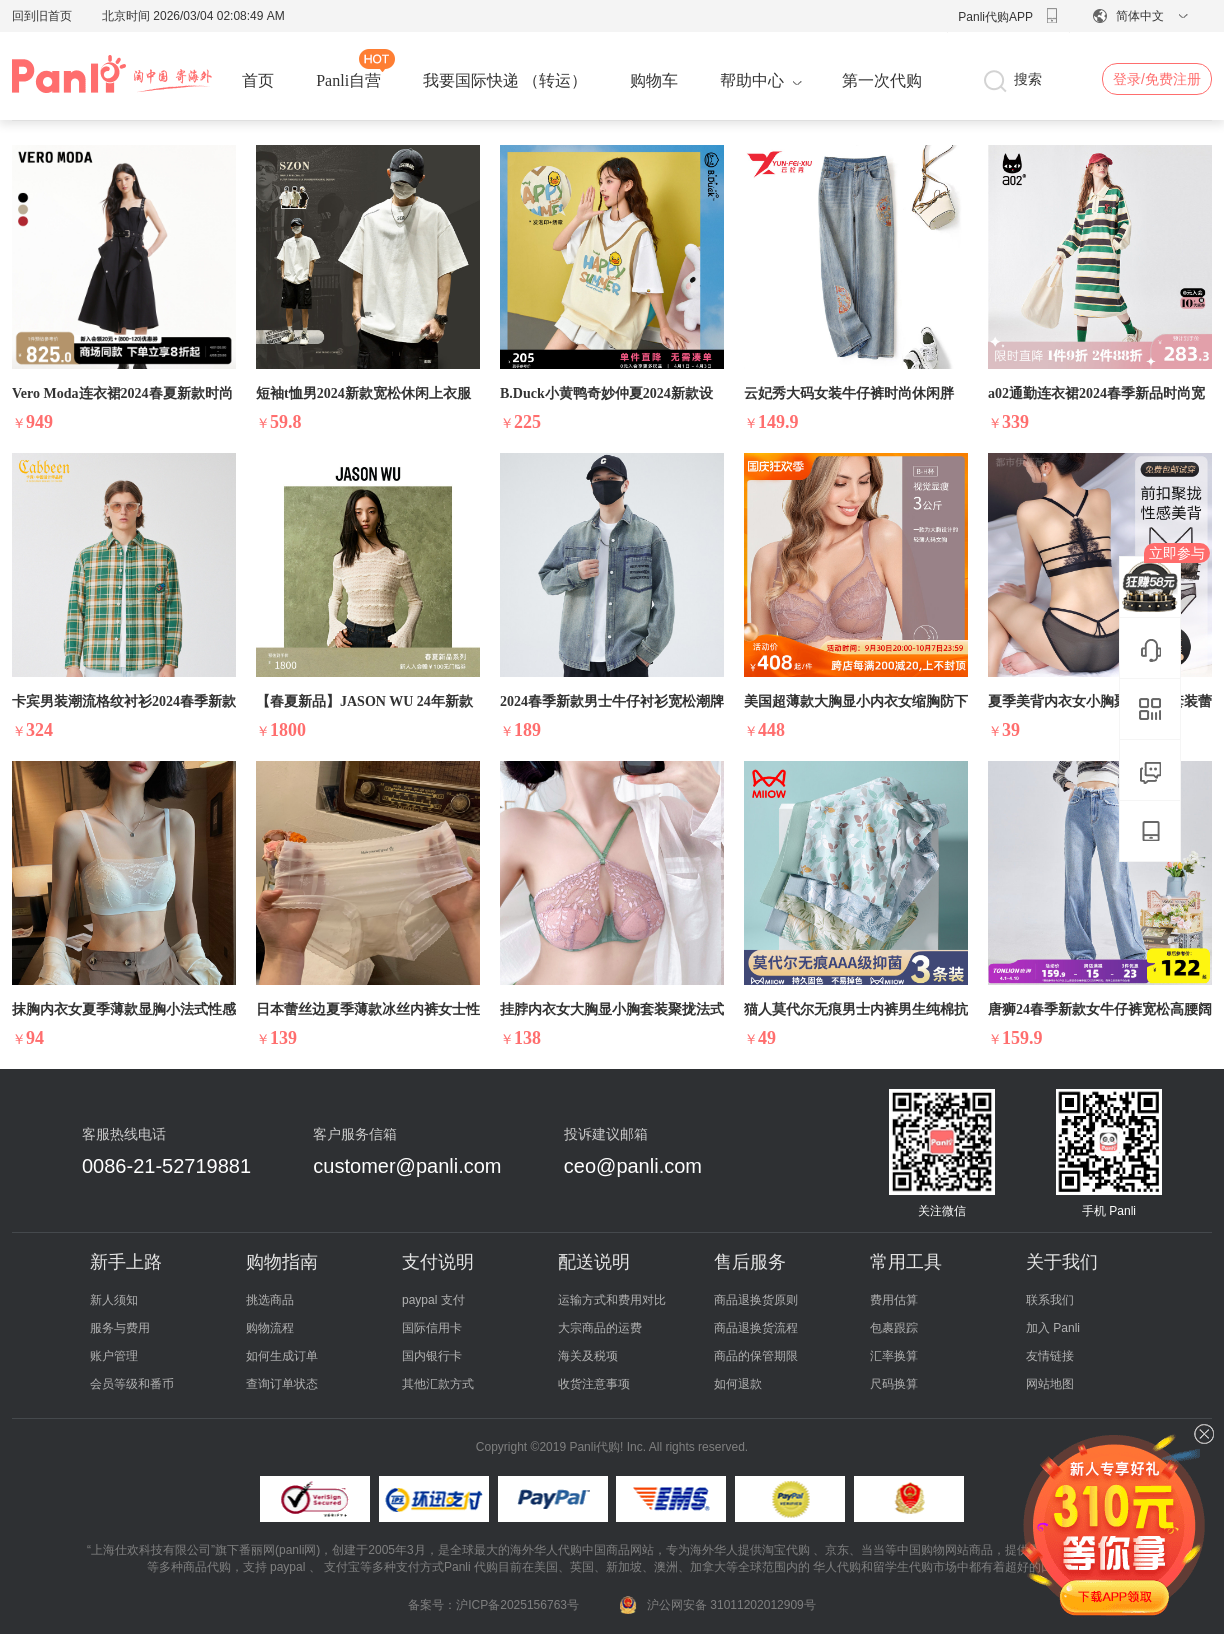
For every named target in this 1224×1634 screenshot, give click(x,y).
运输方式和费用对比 (612, 1300)
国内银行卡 (432, 1356)
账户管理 (114, 1356)
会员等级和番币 (132, 1384)
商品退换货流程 (756, 1328)
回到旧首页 (42, 16)
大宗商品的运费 (600, 1328)
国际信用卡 (432, 1328)
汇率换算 (894, 1356)
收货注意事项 (594, 1384)
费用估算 (894, 1300)
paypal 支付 (433, 1300)
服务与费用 (120, 1328)
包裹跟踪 (894, 1328)
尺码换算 (894, 1384)
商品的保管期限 (756, 1356)
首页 (258, 80)
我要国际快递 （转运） (505, 80)
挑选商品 (270, 1300)
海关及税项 (588, 1356)
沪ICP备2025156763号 (517, 1605)
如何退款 (738, 1384)
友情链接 (1050, 1356)
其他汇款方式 (438, 1384)
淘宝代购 (786, 1550)
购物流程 (270, 1328)
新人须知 (114, 1300)
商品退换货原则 (756, 1300)
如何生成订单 (282, 1356)
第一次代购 (882, 80)
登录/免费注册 (1157, 79)
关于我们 (1062, 1262)
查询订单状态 (282, 1384)
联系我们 (1050, 1300)
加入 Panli (1053, 1328)
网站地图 (1050, 1384)
